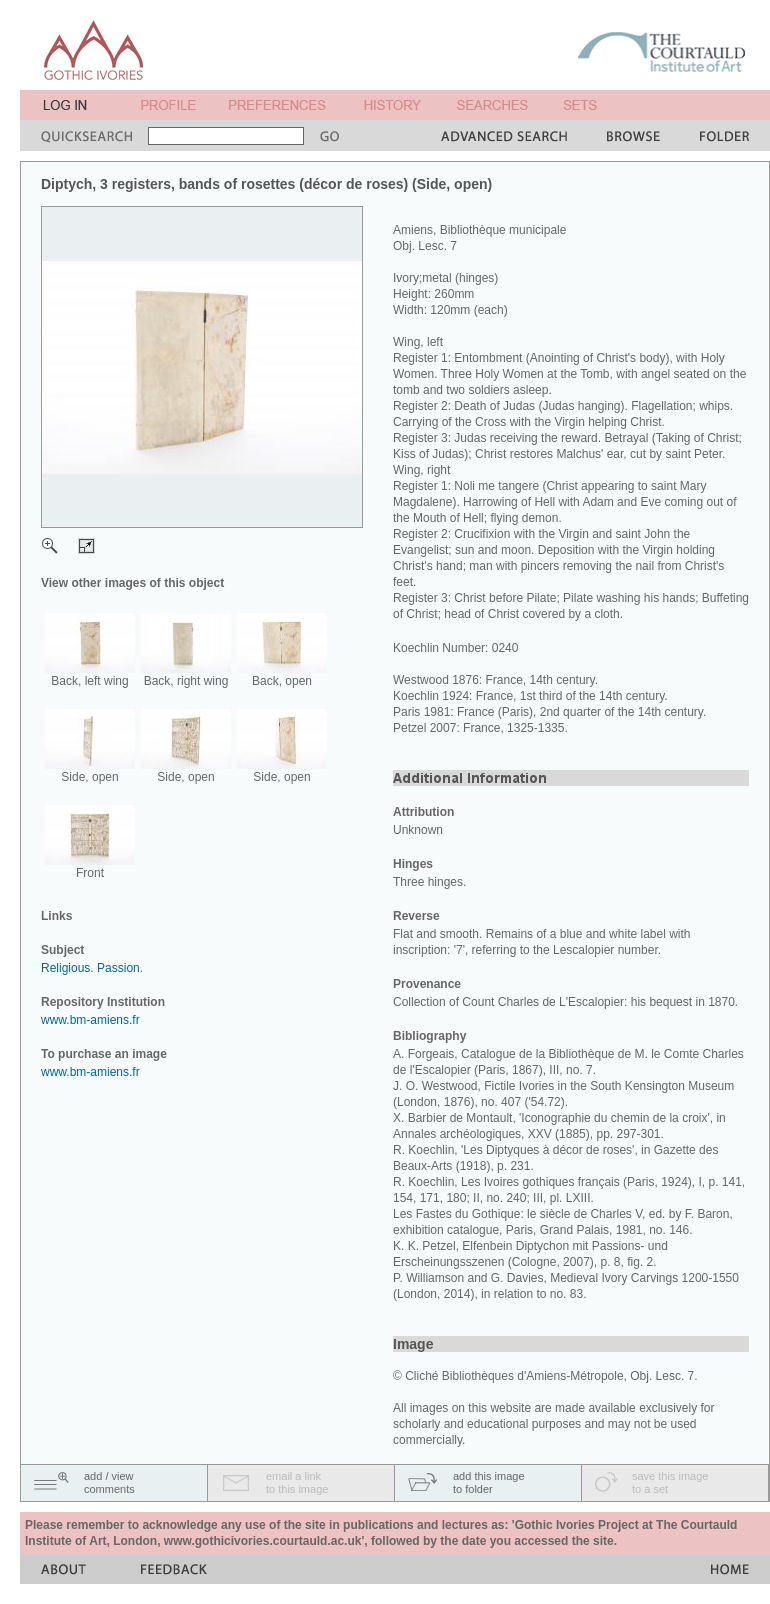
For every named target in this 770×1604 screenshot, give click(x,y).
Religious (65, 968)
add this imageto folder (489, 1482)
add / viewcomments (109, 1482)
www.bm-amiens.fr (90, 1020)
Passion (118, 968)
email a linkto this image (297, 1482)
